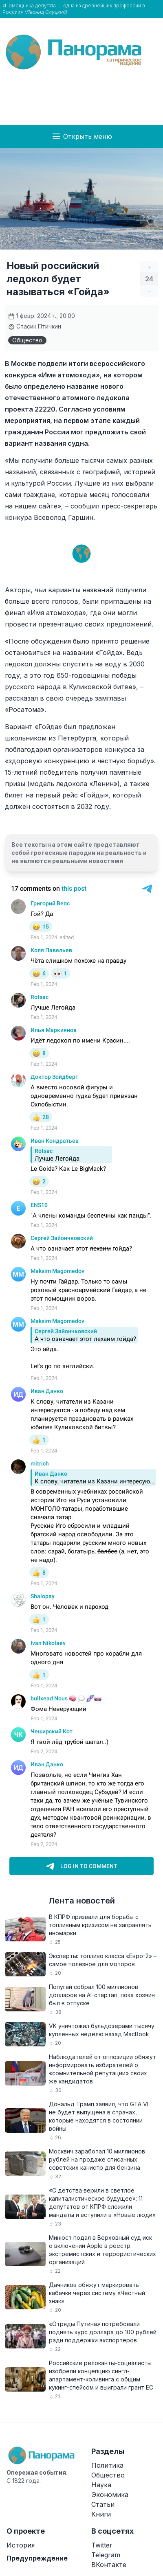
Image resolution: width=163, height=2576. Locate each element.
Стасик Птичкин (34, 326)
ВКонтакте (108, 2565)
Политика (107, 2465)
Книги (101, 2514)
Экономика (109, 2495)
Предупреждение (37, 2558)
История (21, 2545)
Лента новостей (81, 1901)
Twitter (101, 2545)
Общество (27, 340)
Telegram (105, 2555)
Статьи (103, 2504)
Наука (101, 2485)
